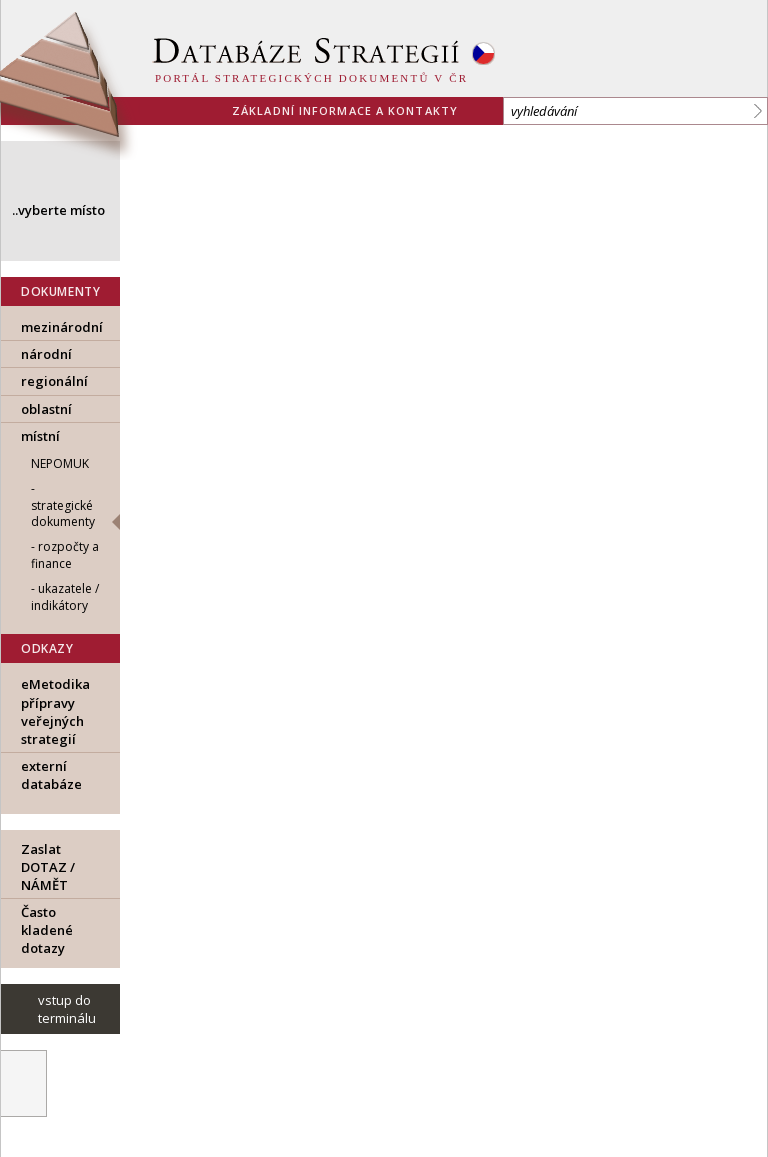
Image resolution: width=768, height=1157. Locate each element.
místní (40, 436)
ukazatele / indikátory (65, 597)
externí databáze (51, 775)
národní (46, 354)
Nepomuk (60, 463)
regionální (54, 381)
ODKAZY (47, 648)
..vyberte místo (58, 210)
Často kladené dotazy (47, 930)
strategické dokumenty (63, 514)
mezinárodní (62, 327)
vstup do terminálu (67, 1009)
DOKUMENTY (60, 291)
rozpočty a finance (65, 555)
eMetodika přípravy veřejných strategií (55, 711)
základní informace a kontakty (345, 110)
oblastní (46, 409)
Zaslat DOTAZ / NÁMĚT (48, 867)
